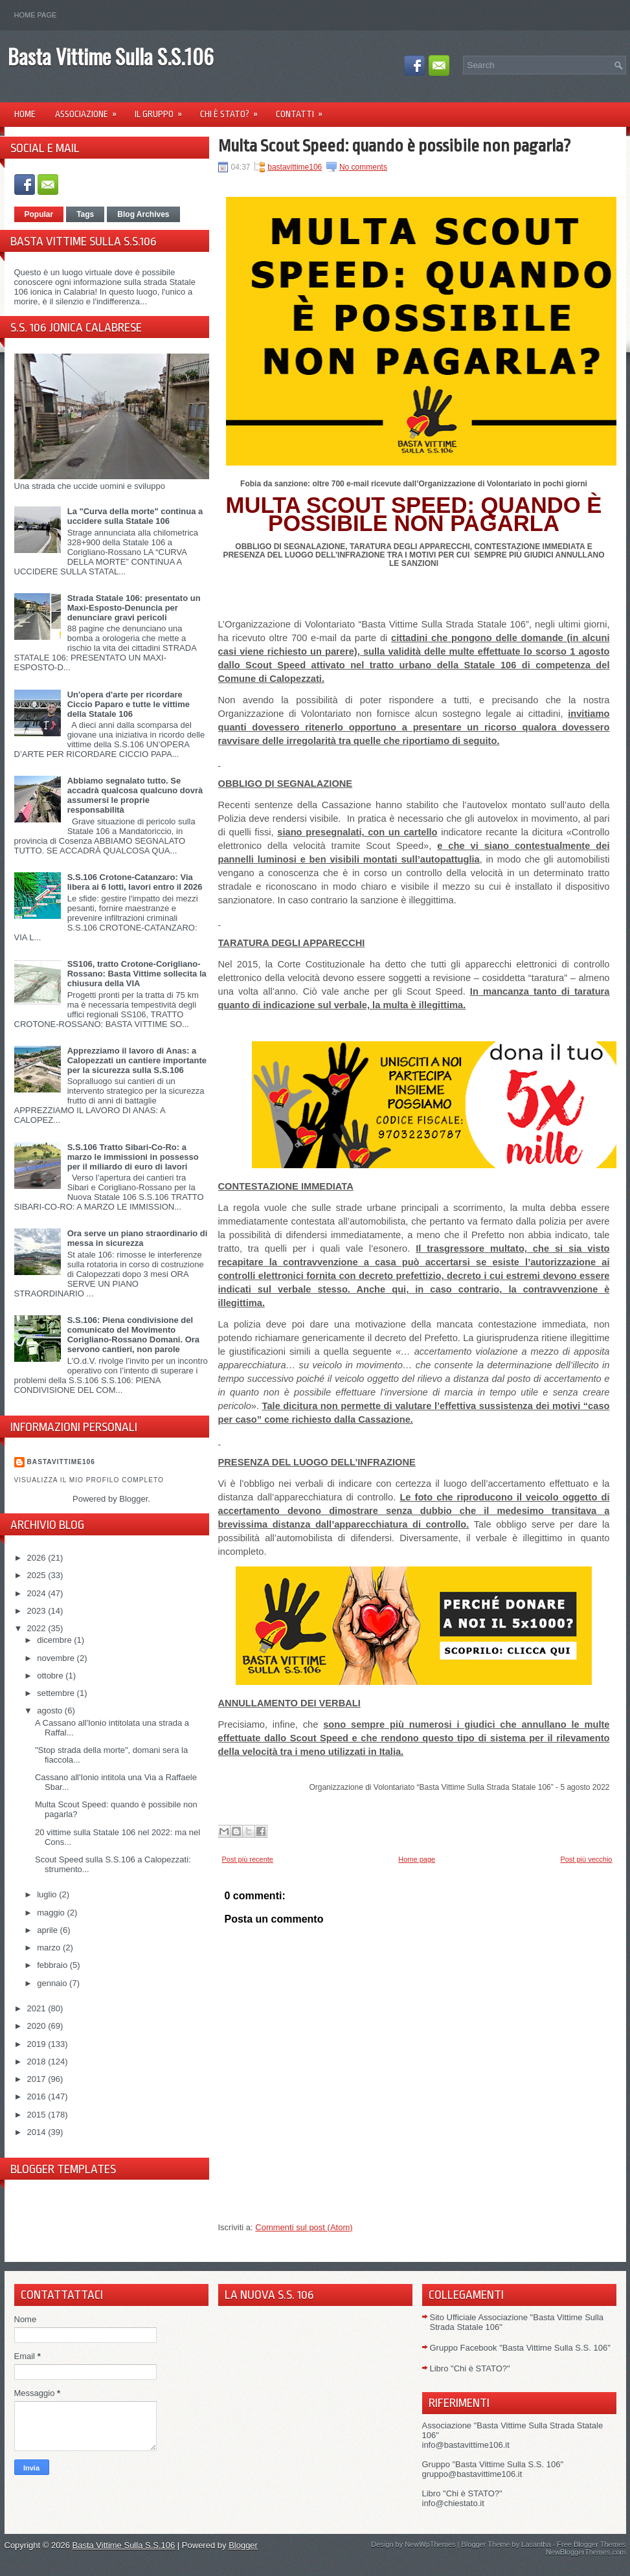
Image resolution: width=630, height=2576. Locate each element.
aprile (48, 1930)
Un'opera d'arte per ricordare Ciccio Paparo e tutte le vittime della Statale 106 (128, 704)
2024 (38, 1593)
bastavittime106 (294, 167)
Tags (85, 214)
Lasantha (535, 2544)
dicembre (55, 1640)
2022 (38, 1628)
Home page (35, 15)
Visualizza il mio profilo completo (89, 1480)
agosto (51, 1710)
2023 (38, 1611)
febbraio (53, 1965)
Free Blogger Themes (591, 2544)
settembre (56, 1693)
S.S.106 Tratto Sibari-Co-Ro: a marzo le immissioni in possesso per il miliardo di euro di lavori (133, 1156)
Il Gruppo (162, 109)
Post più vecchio (586, 1859)
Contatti (303, 109)
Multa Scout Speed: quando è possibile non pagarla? (394, 146)
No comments (363, 167)
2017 (38, 2079)
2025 (38, 1575)
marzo (50, 1947)
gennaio (53, 1983)
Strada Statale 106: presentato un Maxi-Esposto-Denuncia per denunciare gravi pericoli (134, 607)
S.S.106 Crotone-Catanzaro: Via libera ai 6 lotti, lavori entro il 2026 (135, 882)
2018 (38, 2061)
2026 (38, 1558)
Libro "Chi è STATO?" (470, 2368)
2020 (38, 2026)
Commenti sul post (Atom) (303, 2227)
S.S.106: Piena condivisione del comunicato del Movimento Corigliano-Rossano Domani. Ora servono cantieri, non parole (133, 1334)
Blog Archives (143, 214)
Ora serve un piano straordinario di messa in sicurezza (137, 1238)
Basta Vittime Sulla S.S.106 (111, 56)
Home (25, 114)
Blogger (133, 1499)
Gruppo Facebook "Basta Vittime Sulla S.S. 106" (520, 2348)
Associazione (90, 109)
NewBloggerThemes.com (586, 2552)
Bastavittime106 (61, 1461)
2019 (38, 2044)
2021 (38, 2008)
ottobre (51, 1675)
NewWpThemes (430, 2544)
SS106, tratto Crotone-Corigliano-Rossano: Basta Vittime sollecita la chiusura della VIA (137, 973)
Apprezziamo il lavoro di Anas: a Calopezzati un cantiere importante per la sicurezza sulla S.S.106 (137, 1060)
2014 (38, 2132)
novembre (56, 1658)
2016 (38, 2096)
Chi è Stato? (233, 109)
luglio (48, 1894)
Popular (39, 214)
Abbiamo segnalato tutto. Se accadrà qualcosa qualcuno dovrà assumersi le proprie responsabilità (135, 795)
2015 (38, 2114)
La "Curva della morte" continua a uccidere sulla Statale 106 (135, 516)
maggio (52, 1912)
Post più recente (248, 1859)
